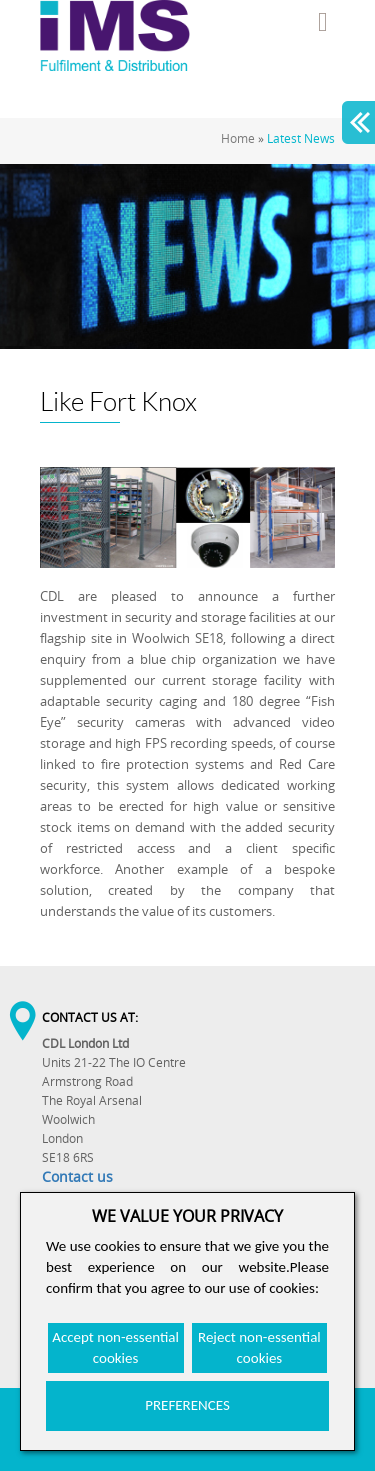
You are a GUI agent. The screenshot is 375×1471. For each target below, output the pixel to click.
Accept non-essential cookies (115, 1347)
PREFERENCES (187, 1405)
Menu (323, 22)
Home (238, 138)
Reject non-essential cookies (259, 1347)
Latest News (301, 138)
